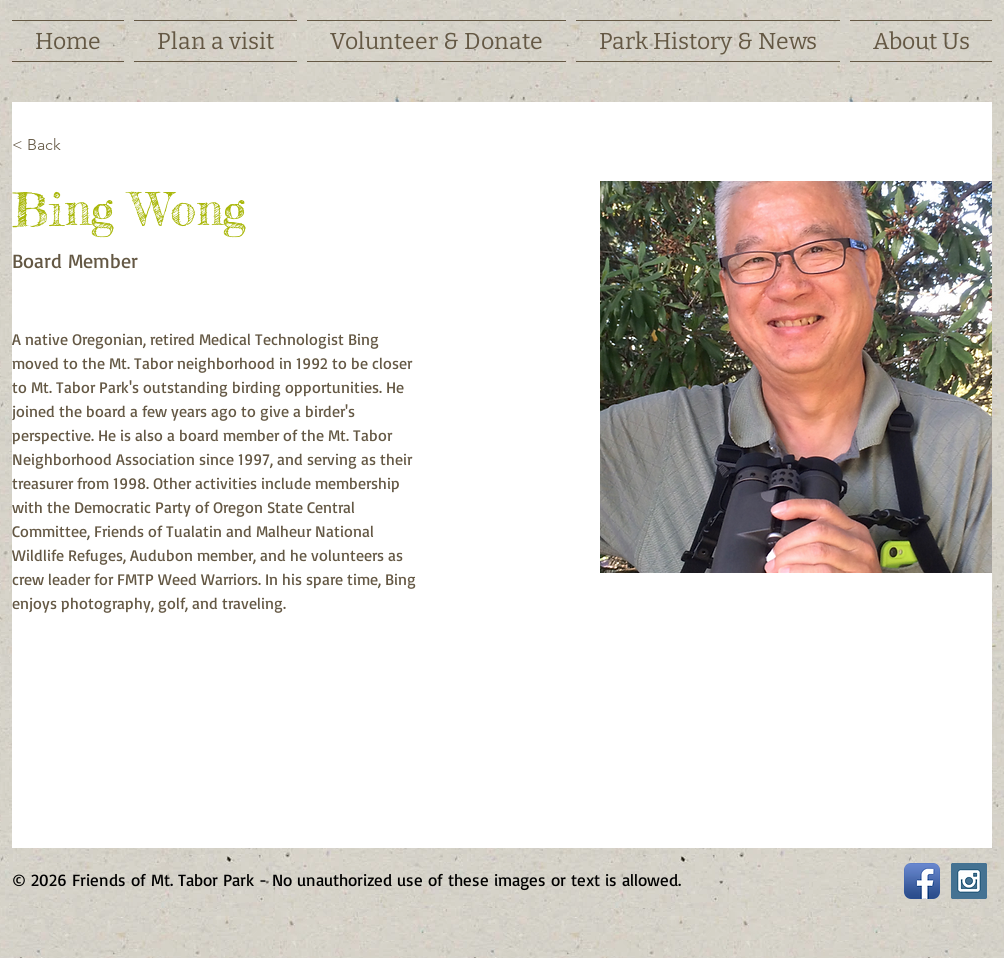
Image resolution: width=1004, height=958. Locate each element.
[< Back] (51, 145)
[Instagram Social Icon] (969, 881)
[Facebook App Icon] (922, 881)
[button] (215, 41)
